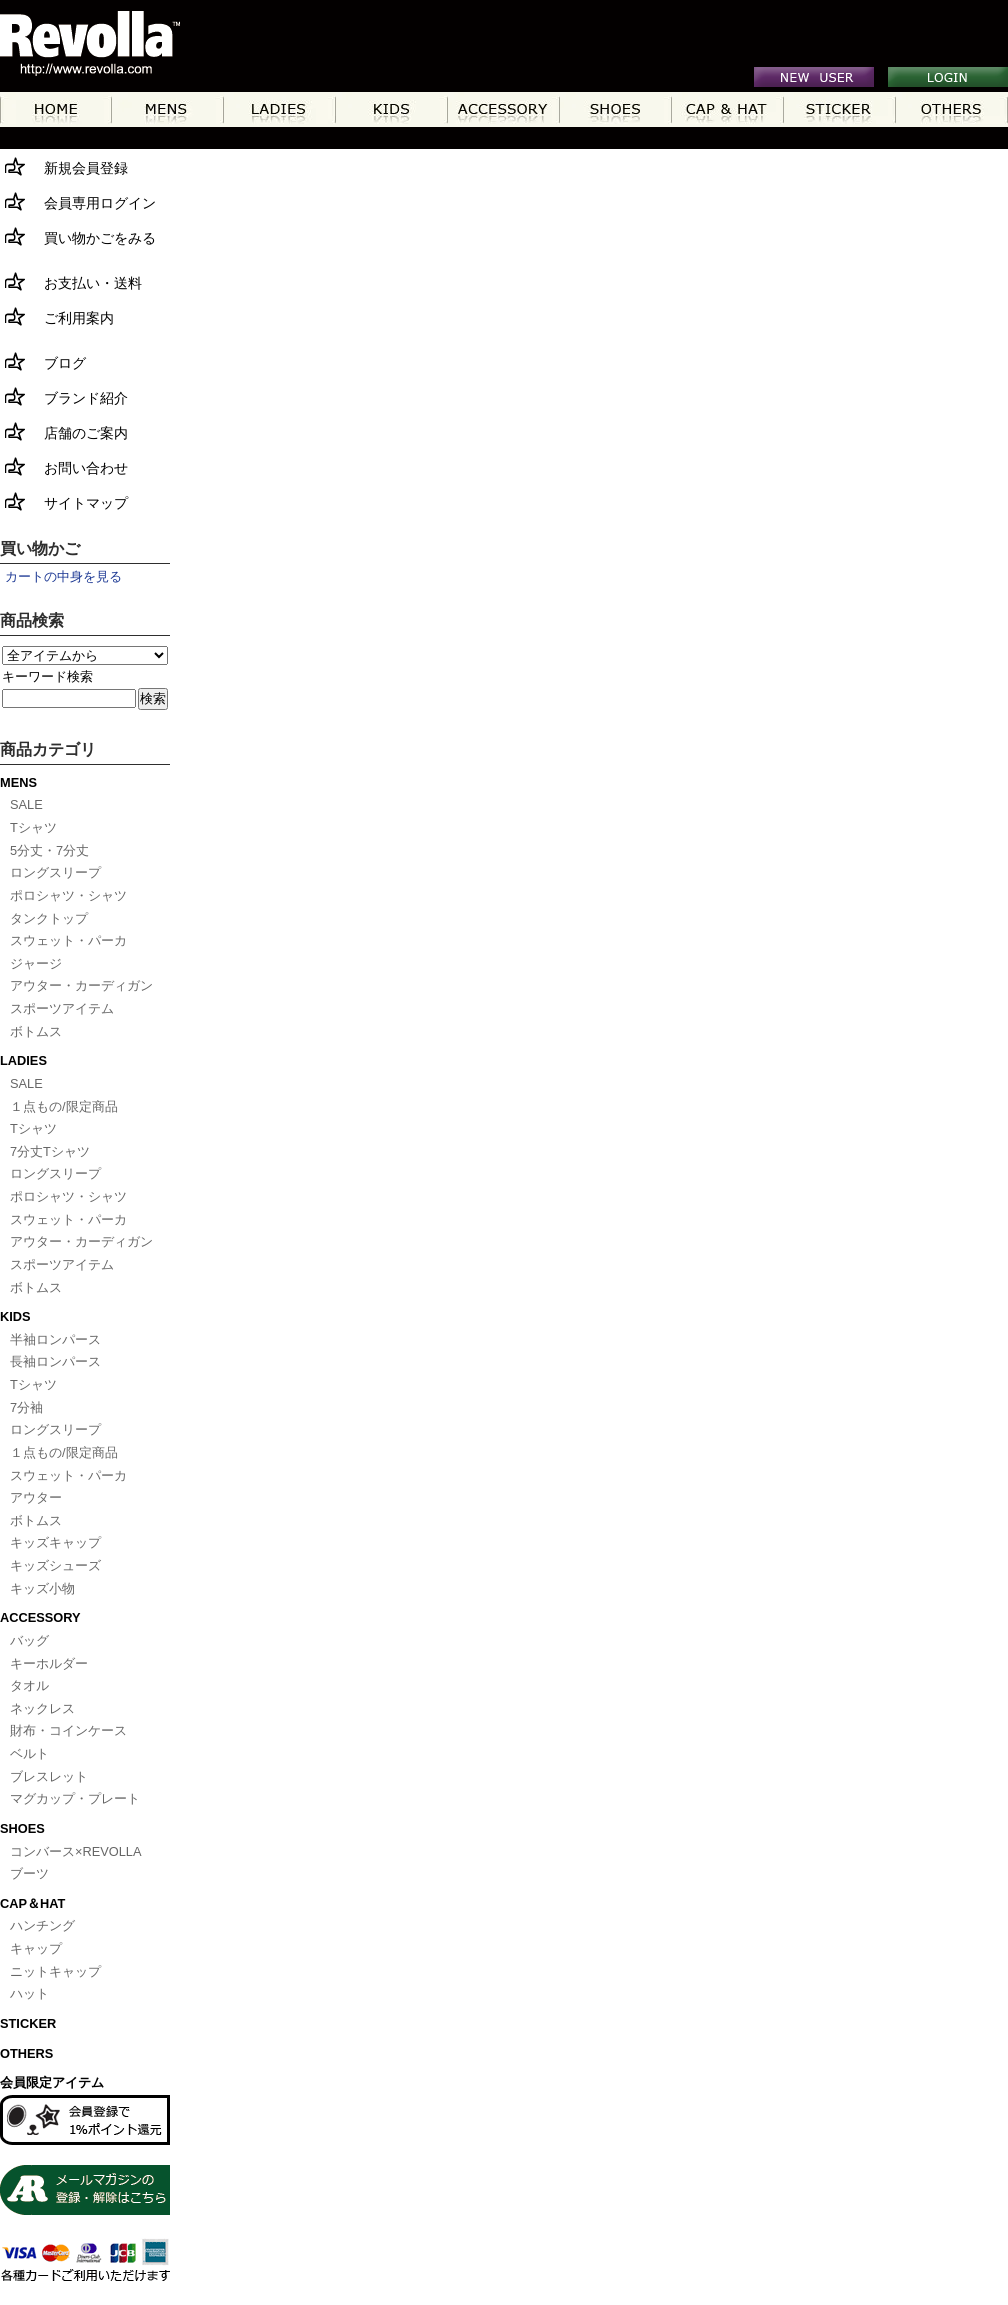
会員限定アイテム (52, 2082)
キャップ (36, 1948)
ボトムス (36, 1031)
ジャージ (36, 963)
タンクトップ (49, 918)
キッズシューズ (55, 1565)
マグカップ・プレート (75, 1798)
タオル (29, 1685)
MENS (18, 782)
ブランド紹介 (64, 396)
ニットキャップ (55, 1971)
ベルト (29, 1753)
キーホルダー (49, 1663)
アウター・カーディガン (81, 985)
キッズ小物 (42, 1588)
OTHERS (26, 2053)
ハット (29, 1993)
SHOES (22, 1828)
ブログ (43, 361)
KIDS (15, 1316)
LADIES (23, 1060)
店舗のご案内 (64, 431)
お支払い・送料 (71, 281)
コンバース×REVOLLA (76, 1851)
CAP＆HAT (32, 1903)
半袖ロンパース (55, 1339)
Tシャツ (33, 827)
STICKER (28, 2023)
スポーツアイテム (62, 1008)
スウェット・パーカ (68, 940)
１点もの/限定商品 (64, 1106)
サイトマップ (64, 501)
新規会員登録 (64, 166)
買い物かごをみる (78, 236)
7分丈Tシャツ (50, 1151)
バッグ (29, 1640)
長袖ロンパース (55, 1361)
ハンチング (42, 1925)
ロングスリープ (55, 872)
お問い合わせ (64, 466)
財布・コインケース (68, 1730)
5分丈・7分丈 (49, 850)
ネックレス (42, 1708)
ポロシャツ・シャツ (68, 895)
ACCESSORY (40, 1617)
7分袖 (26, 1407)
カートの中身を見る (63, 576)
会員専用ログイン (78, 201)
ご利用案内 (57, 316)
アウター (36, 1497)
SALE (26, 804)
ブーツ (29, 1873)
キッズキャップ (55, 1542)
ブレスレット (49, 1776)
